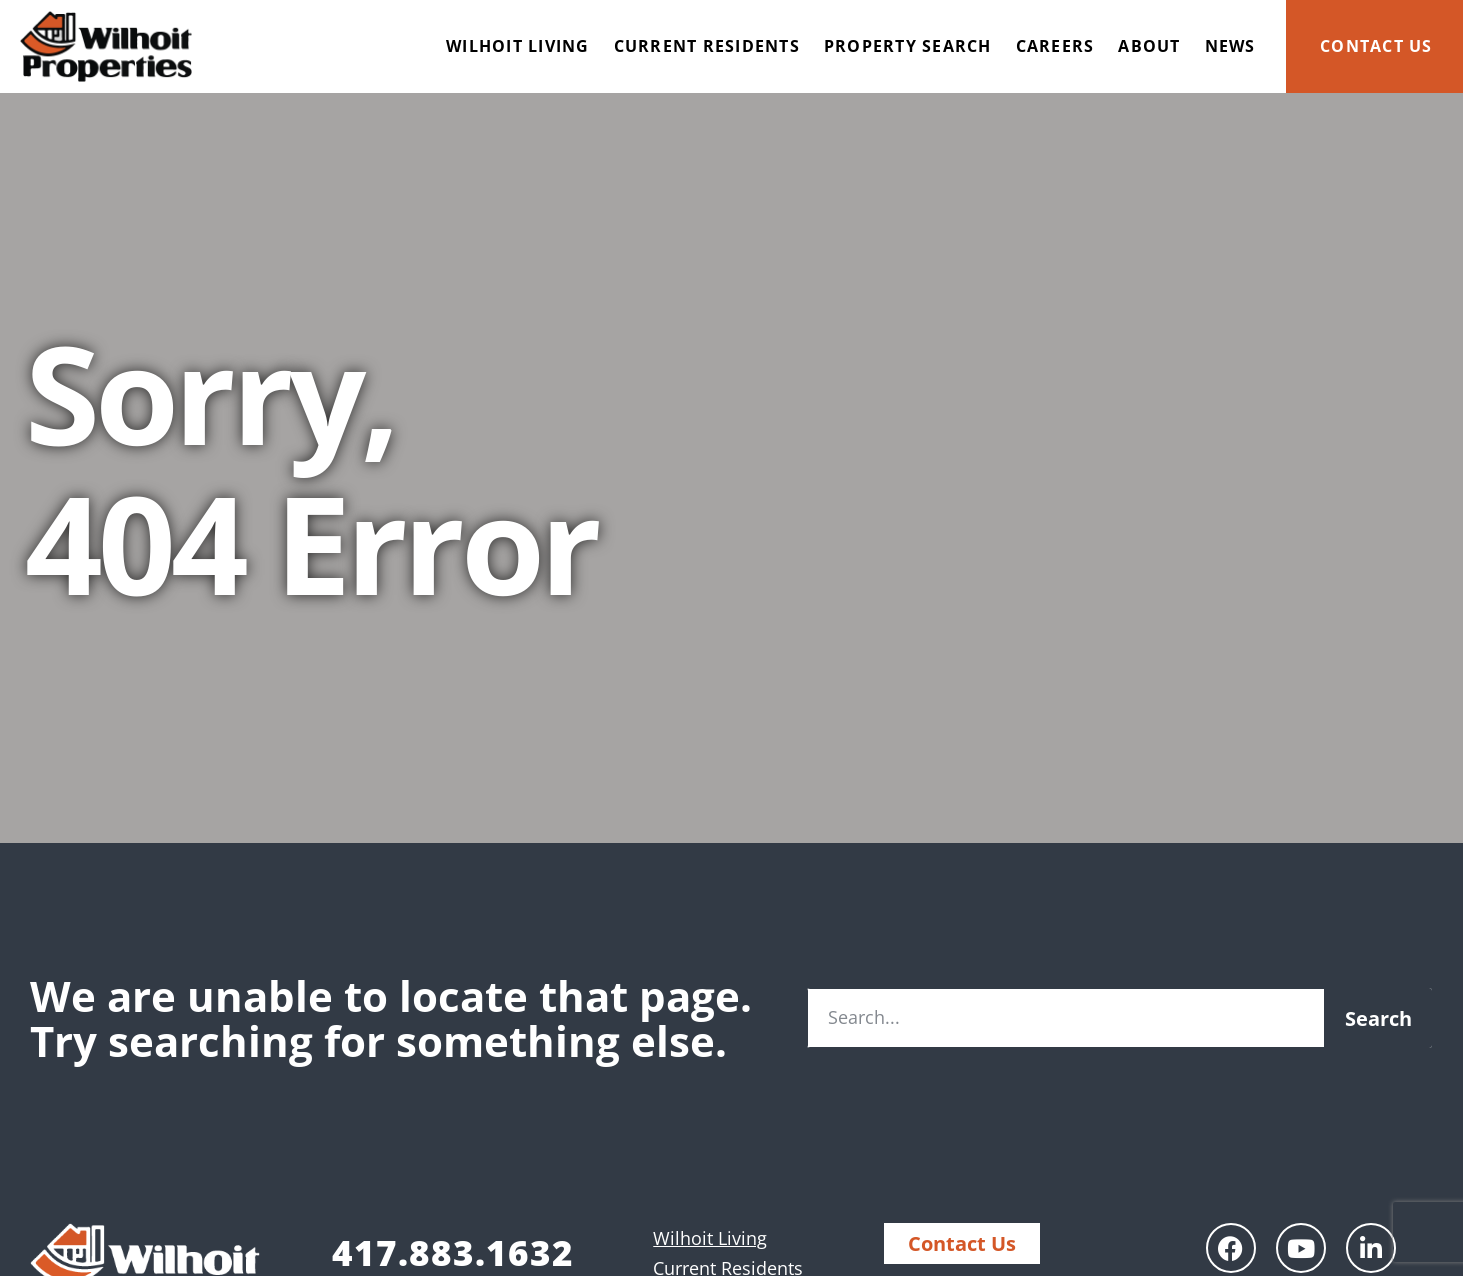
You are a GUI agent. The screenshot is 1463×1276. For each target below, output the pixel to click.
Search (1378, 1018)
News (1230, 46)
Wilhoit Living (518, 46)
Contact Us (1376, 46)
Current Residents (707, 46)
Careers (1055, 46)
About (1149, 46)
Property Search (908, 46)
